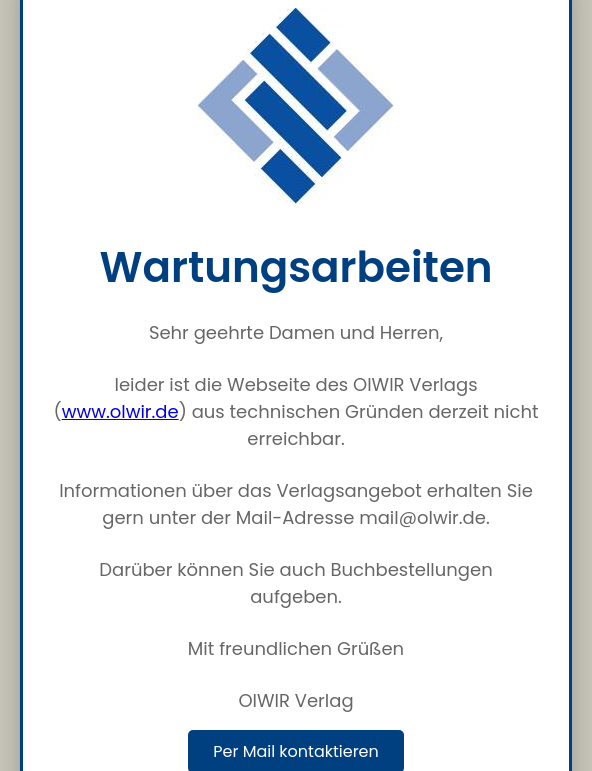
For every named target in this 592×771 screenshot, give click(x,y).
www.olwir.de (120, 411)
